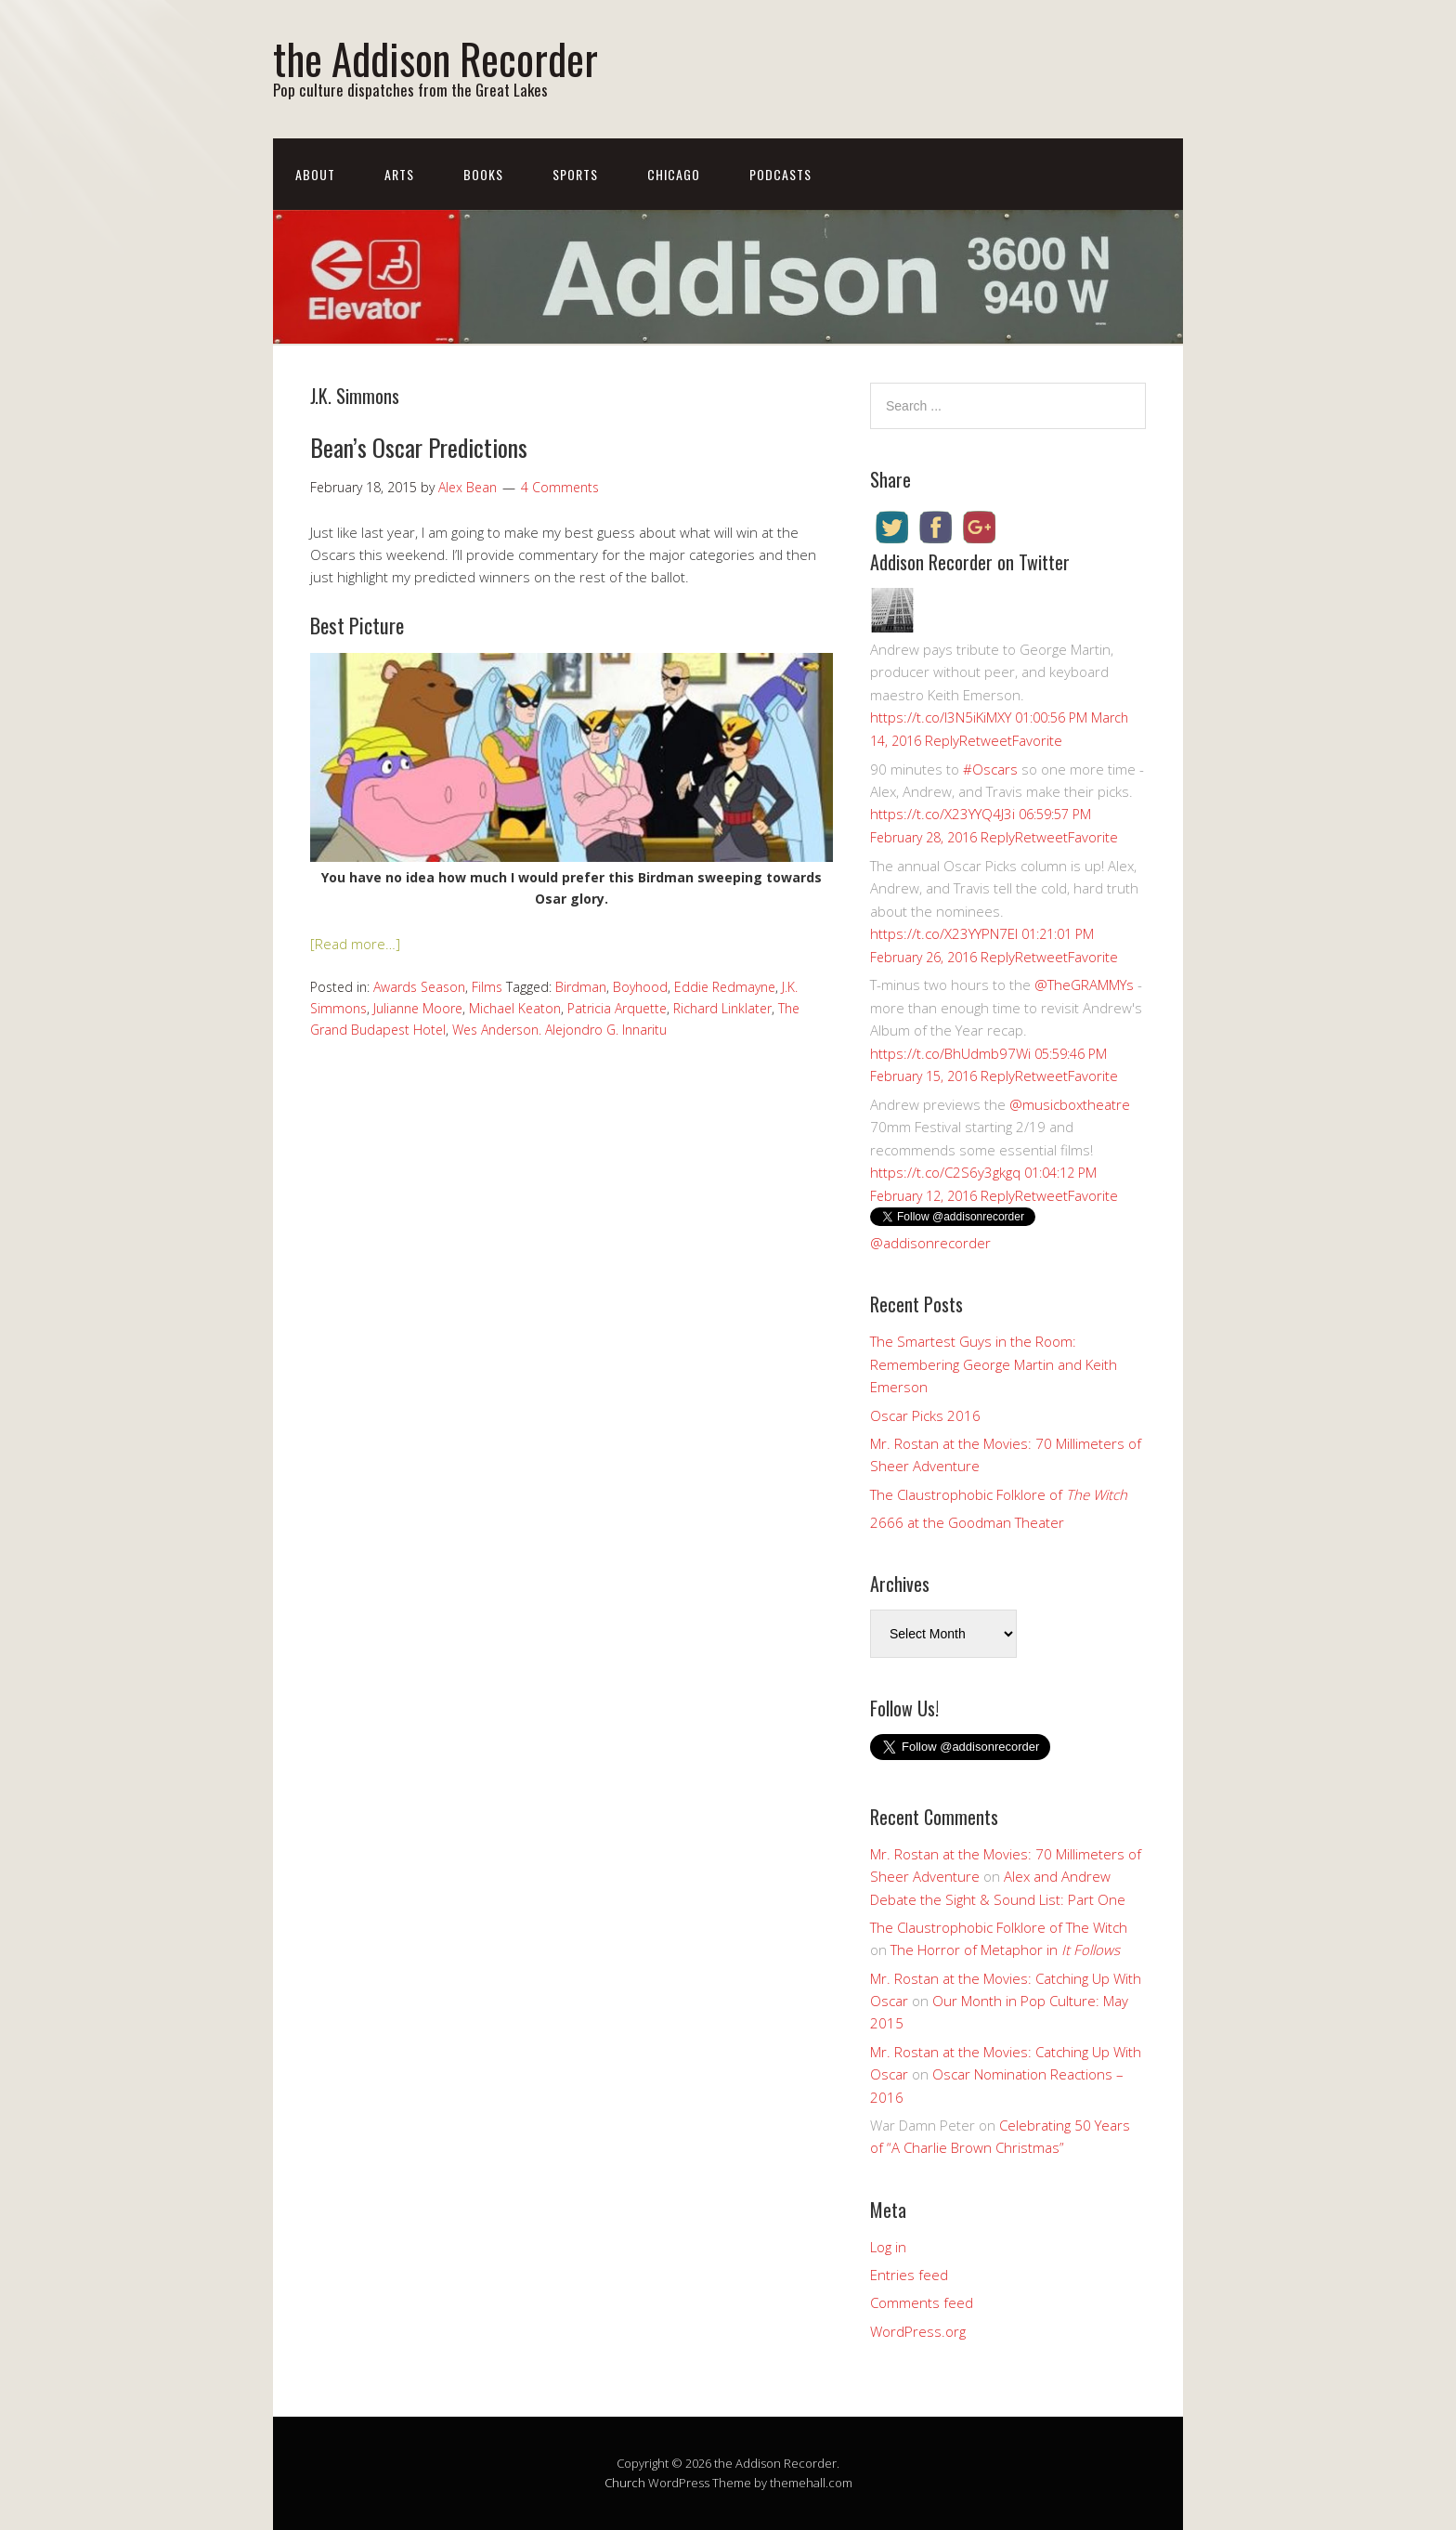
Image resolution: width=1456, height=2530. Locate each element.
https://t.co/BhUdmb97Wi (950, 1053)
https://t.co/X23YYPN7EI (944, 933)
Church (624, 2482)
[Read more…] (355, 943)
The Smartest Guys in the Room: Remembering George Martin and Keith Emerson (993, 1364)
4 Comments (560, 487)
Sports (575, 174)
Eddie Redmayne (724, 987)
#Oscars (990, 769)
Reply (942, 740)
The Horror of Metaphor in (1005, 1949)
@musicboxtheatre (1069, 1104)
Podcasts (780, 174)
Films (487, 987)
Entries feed (909, 2274)
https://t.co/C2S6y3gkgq (945, 1172)
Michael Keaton (515, 1008)
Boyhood (640, 987)
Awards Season (419, 987)
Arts (399, 174)
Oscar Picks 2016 (925, 1415)
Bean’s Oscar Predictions (418, 447)
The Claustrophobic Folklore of (998, 1494)
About (315, 174)
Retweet (985, 740)
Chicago (673, 174)
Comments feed (921, 2302)
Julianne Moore (417, 1008)
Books (483, 174)
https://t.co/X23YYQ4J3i (942, 813)
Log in (888, 2246)
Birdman (580, 987)
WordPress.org (918, 2331)
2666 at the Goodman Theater (967, 1522)
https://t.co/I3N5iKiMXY (940, 717)
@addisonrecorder (930, 1242)
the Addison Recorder (435, 58)
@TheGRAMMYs (1084, 984)
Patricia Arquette (617, 1008)
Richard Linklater (722, 1008)
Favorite (1037, 740)
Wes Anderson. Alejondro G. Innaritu (559, 1029)
